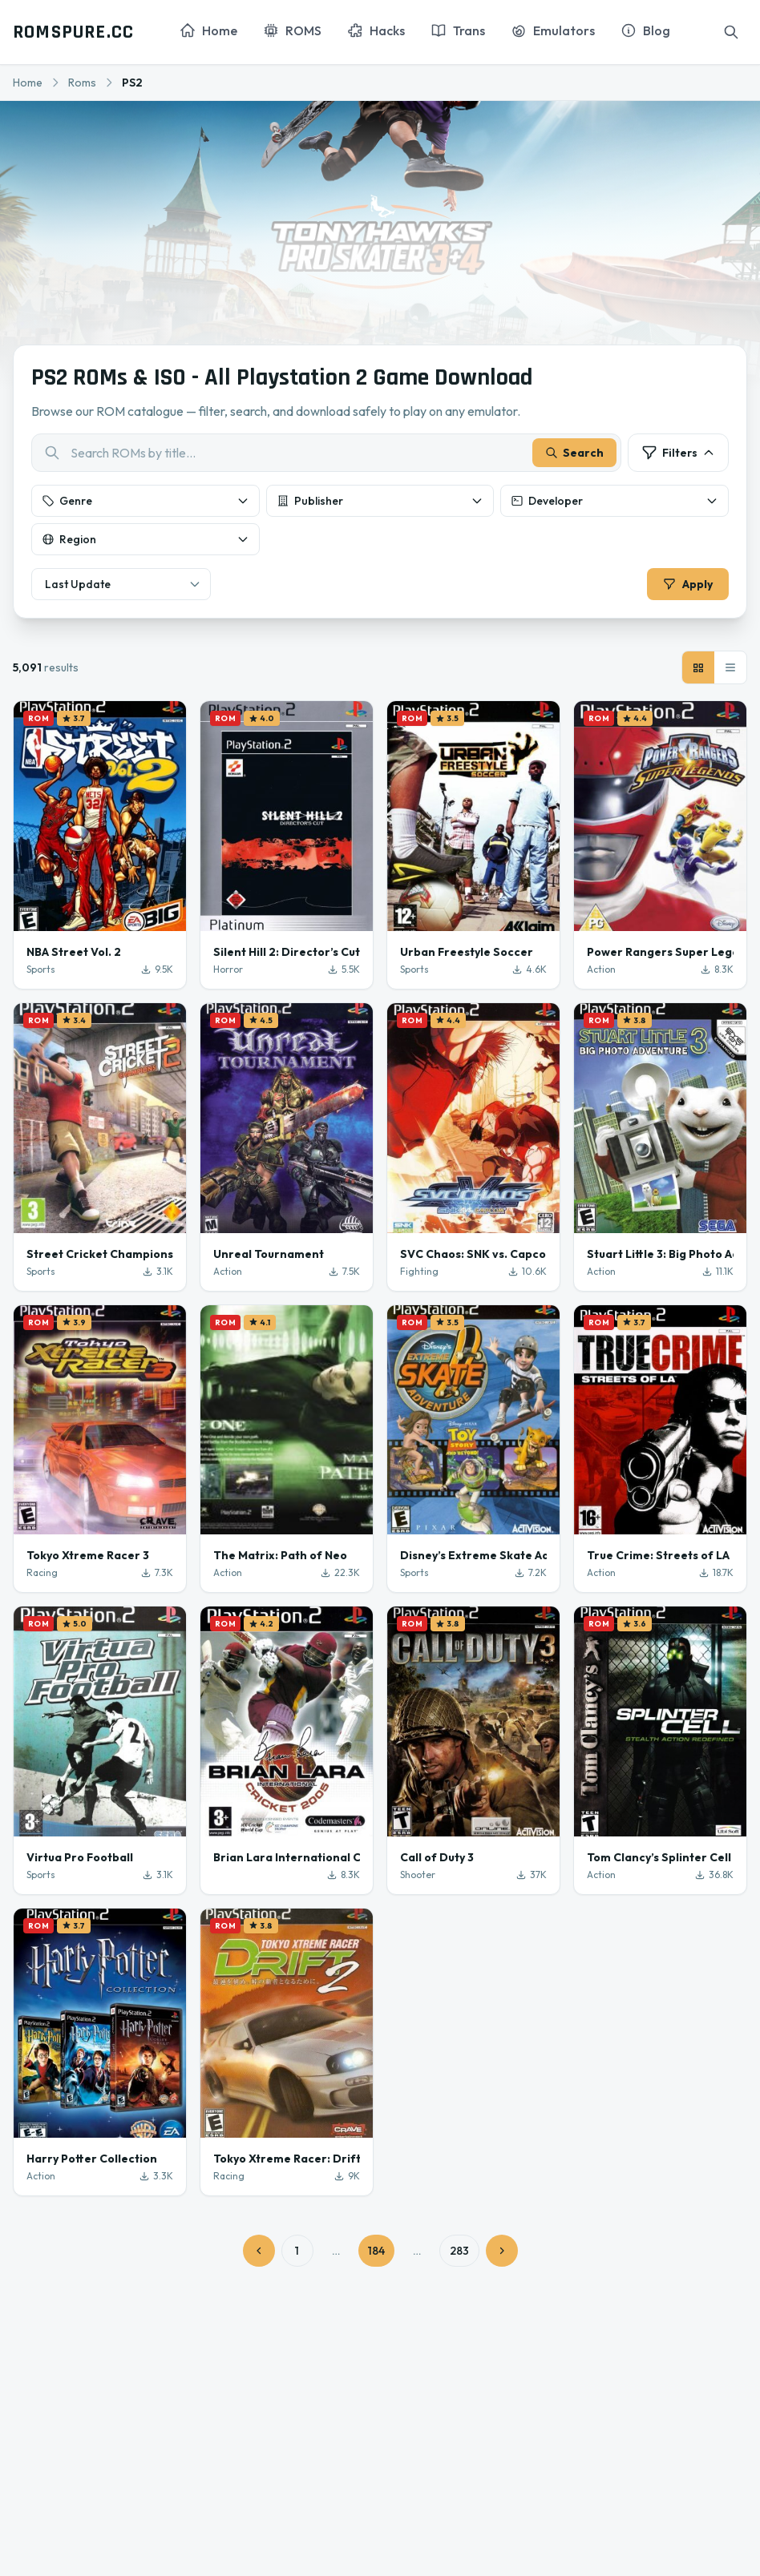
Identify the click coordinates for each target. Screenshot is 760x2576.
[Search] (731, 32)
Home (27, 82)
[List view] (730, 671)
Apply (686, 585)
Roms (82, 82)
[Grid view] (698, 671)
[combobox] (326, 454)
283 (459, 2254)
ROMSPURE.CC (73, 32)
